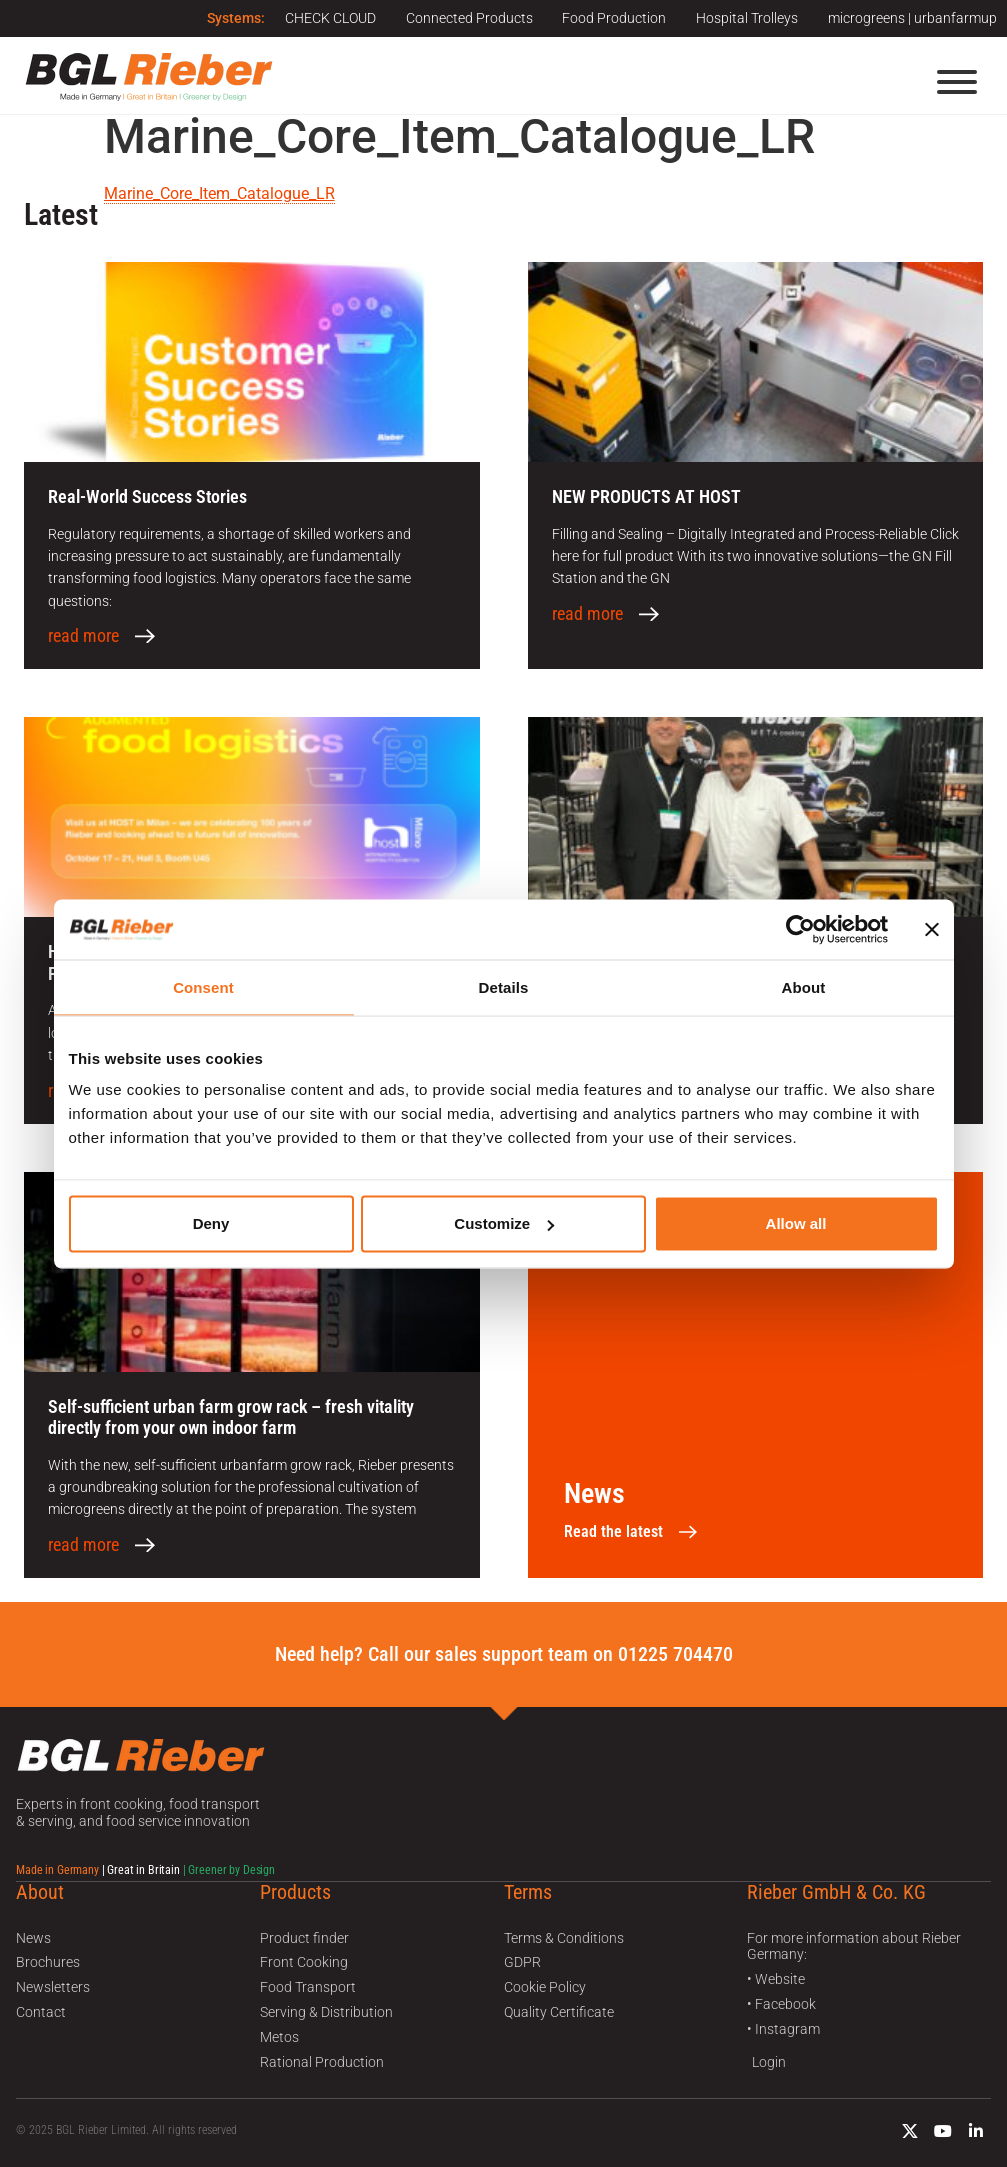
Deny (211, 1223)
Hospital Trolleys (747, 18)
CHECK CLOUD (329, 18)
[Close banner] (932, 929)
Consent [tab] (203, 986)
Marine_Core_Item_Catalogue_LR (219, 193)
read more (83, 636)
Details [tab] (504, 986)
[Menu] (957, 82)
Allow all (796, 1223)
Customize (504, 1223)
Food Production (614, 18)
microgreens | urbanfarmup (912, 18)
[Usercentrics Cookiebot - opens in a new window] (800, 929)
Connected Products (468, 18)
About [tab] (804, 986)
